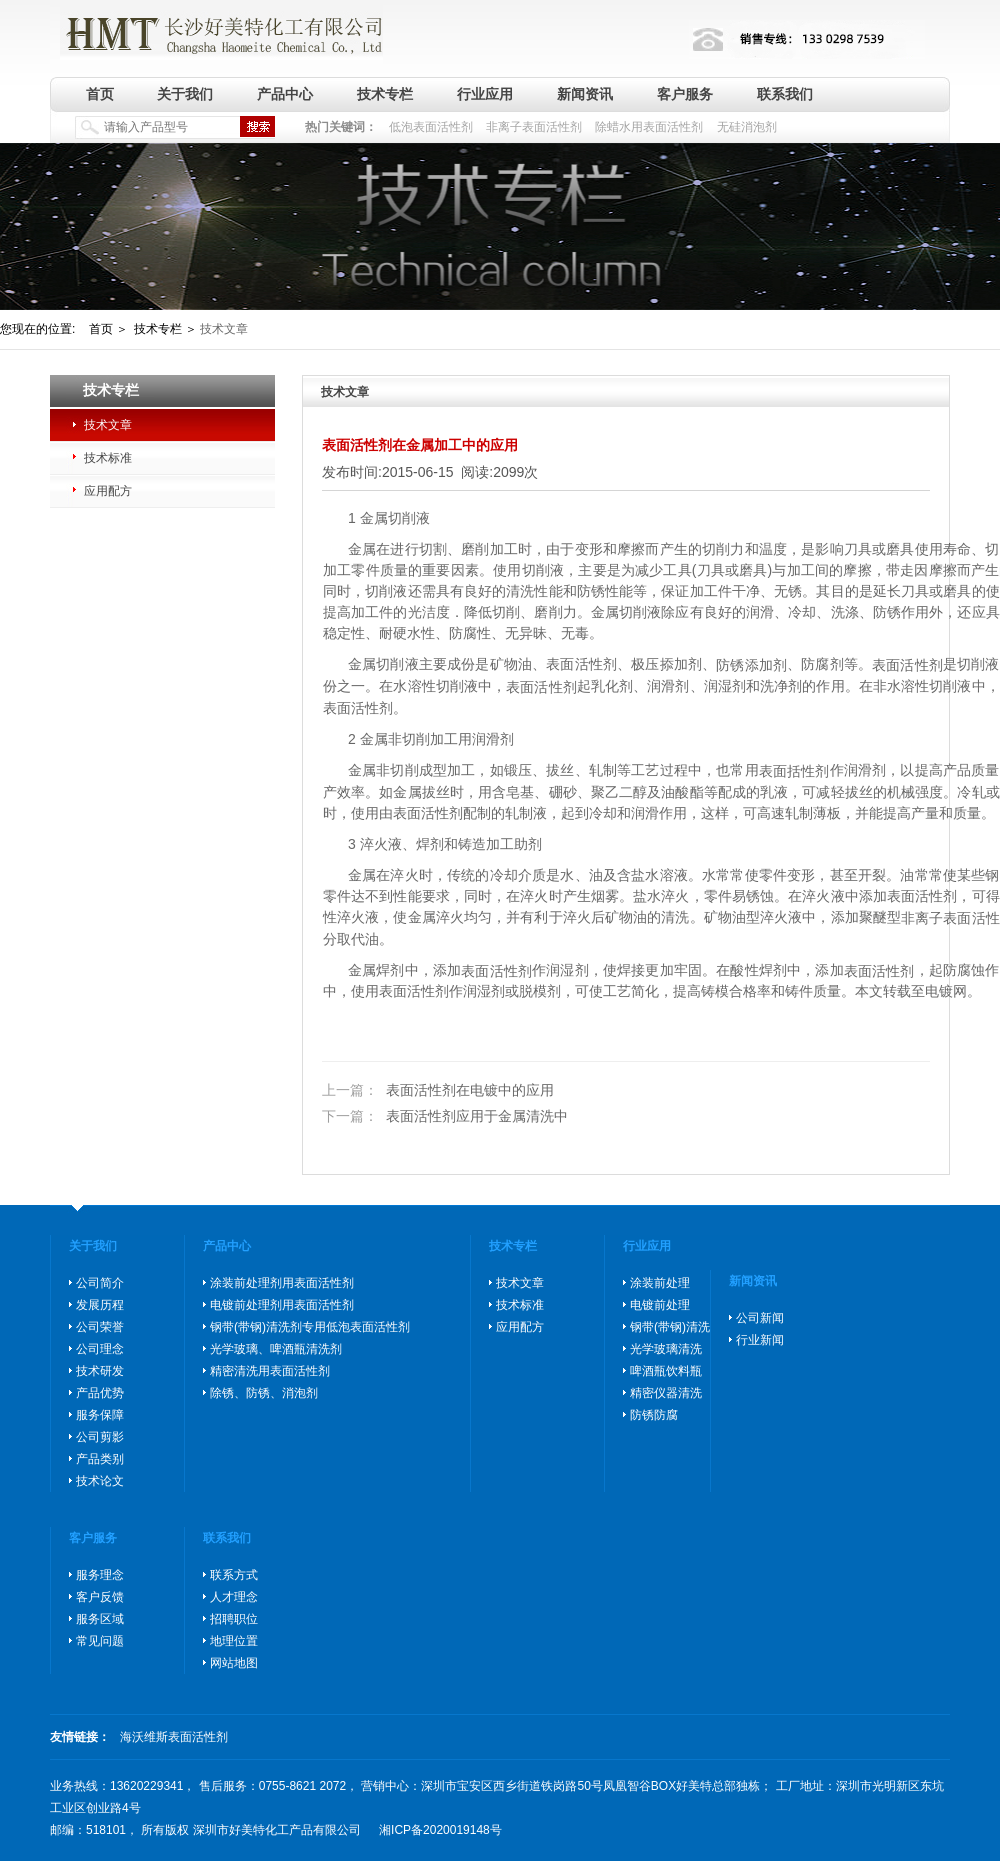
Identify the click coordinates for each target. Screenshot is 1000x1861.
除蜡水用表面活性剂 (649, 127)
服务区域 (100, 1619)
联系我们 (785, 94)
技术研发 (100, 1371)
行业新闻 (760, 1340)
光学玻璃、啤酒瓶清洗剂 (276, 1349)
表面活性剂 (907, 665)
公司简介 (100, 1283)
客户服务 (685, 94)
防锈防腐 (654, 1415)
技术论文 (100, 1481)
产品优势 (100, 1393)
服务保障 (100, 1415)
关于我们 (185, 94)
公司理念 (100, 1349)
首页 (100, 94)
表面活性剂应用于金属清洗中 (445, 1116)
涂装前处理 (660, 1283)
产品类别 (100, 1459)
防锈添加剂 (751, 665)
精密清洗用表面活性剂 (270, 1371)
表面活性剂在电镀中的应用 (438, 1091)
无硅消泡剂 (747, 127)
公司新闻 (760, 1318)
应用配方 (108, 491)
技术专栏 (385, 94)
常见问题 (100, 1641)
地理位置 (234, 1641)
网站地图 (234, 1663)
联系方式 (234, 1575)
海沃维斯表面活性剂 (174, 1737)
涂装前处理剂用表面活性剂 (282, 1283)
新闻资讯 (585, 94)
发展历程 (100, 1305)
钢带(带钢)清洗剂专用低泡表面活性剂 (310, 1327)
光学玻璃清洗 (666, 1349)
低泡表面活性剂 (431, 127)
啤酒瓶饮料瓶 (666, 1371)
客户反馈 (100, 1597)
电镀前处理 (660, 1305)
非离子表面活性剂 (534, 127)
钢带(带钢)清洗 (670, 1327)
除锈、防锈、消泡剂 (264, 1393)
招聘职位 (234, 1619)
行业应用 (485, 94)
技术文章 (108, 425)
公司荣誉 (100, 1327)
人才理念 (234, 1597)
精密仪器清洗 (666, 1393)
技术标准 (108, 458)
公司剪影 (100, 1437)
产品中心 (285, 94)
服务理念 (100, 1575)
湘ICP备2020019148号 (440, 1830)
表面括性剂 (794, 771)
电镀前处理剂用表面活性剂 (282, 1305)
